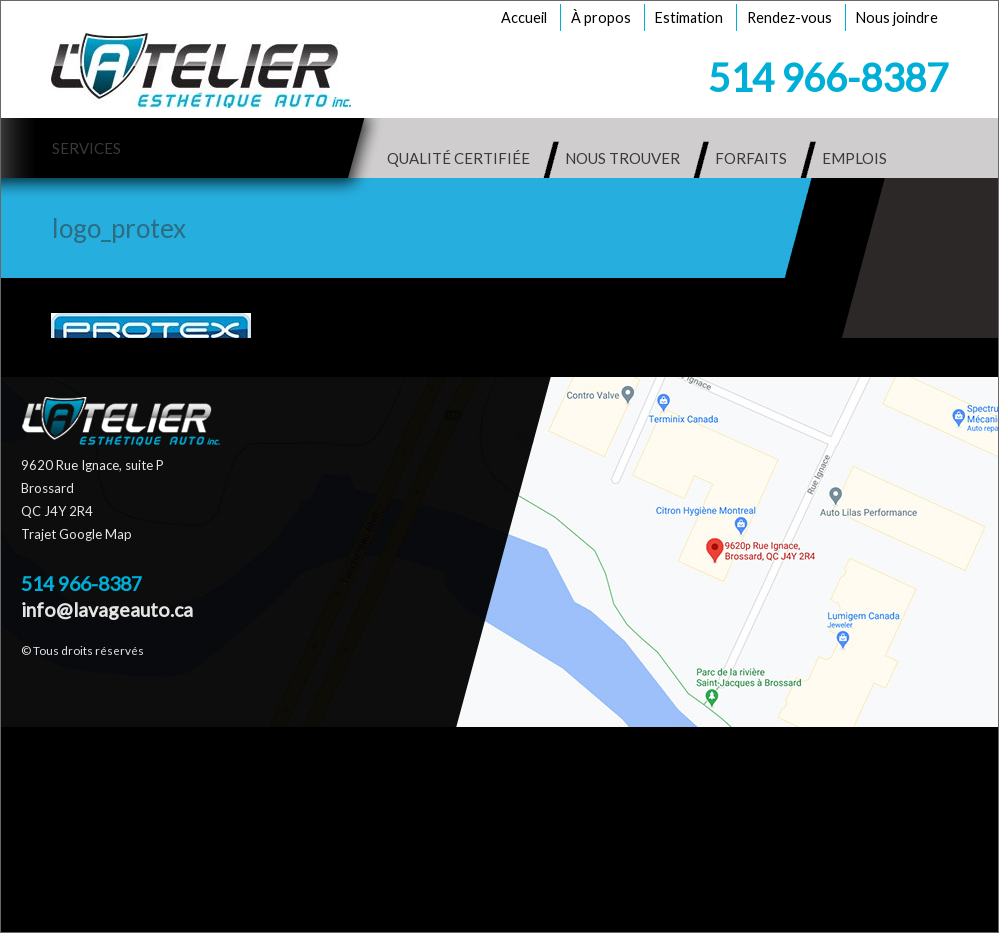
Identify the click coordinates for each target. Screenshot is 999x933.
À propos (601, 17)
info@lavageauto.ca (107, 609)
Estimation (689, 17)
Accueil (524, 17)
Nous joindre (897, 17)
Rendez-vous (789, 17)
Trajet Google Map (76, 534)
